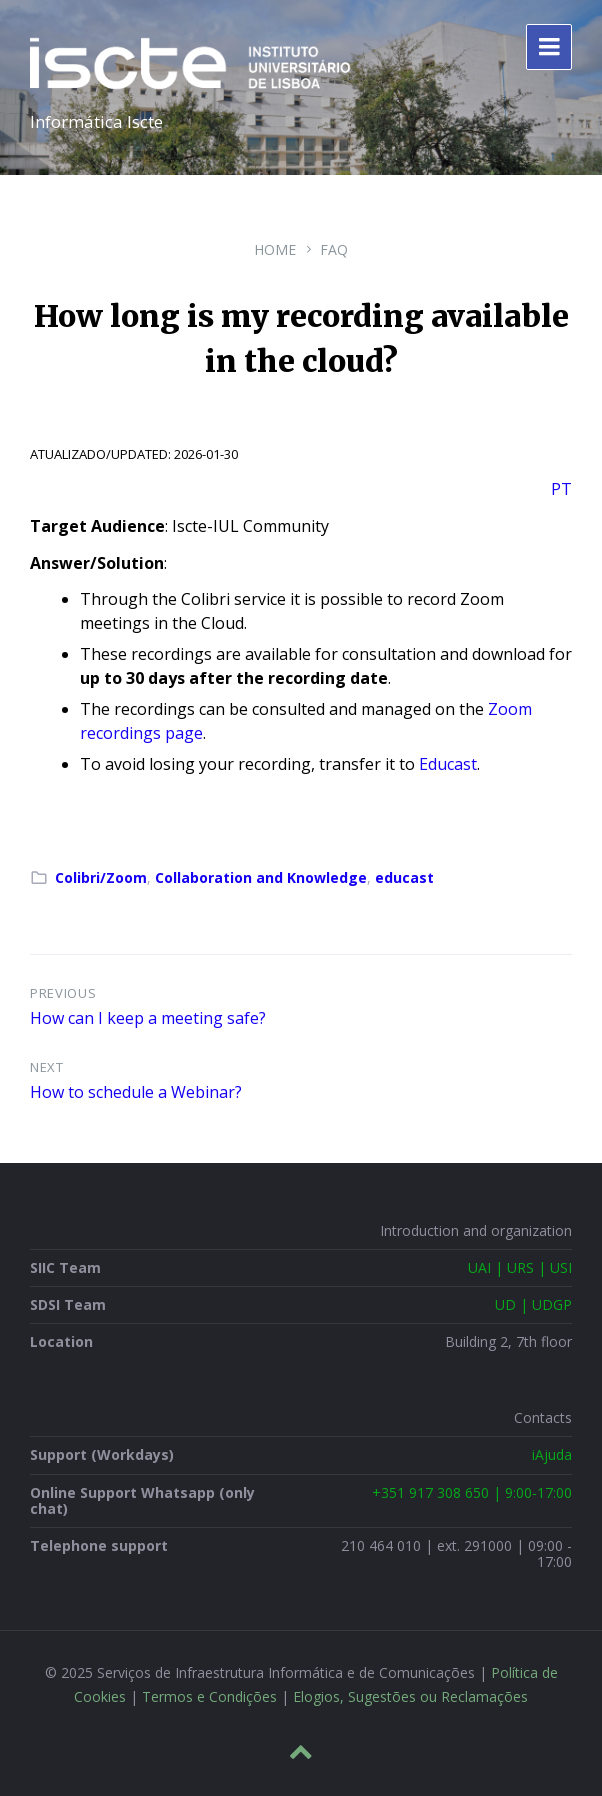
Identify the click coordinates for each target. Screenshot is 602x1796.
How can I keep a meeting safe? (148, 1018)
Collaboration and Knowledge (261, 877)
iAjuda (552, 1454)
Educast (448, 764)
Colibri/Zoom (101, 877)
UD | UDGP (533, 1304)
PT (561, 489)
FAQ (334, 249)
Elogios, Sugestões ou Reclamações (410, 1696)
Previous (63, 993)
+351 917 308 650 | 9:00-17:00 (472, 1492)
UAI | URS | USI (520, 1267)
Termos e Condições (209, 1696)
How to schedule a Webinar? (136, 1092)
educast (404, 877)
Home (275, 249)
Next (47, 1067)
